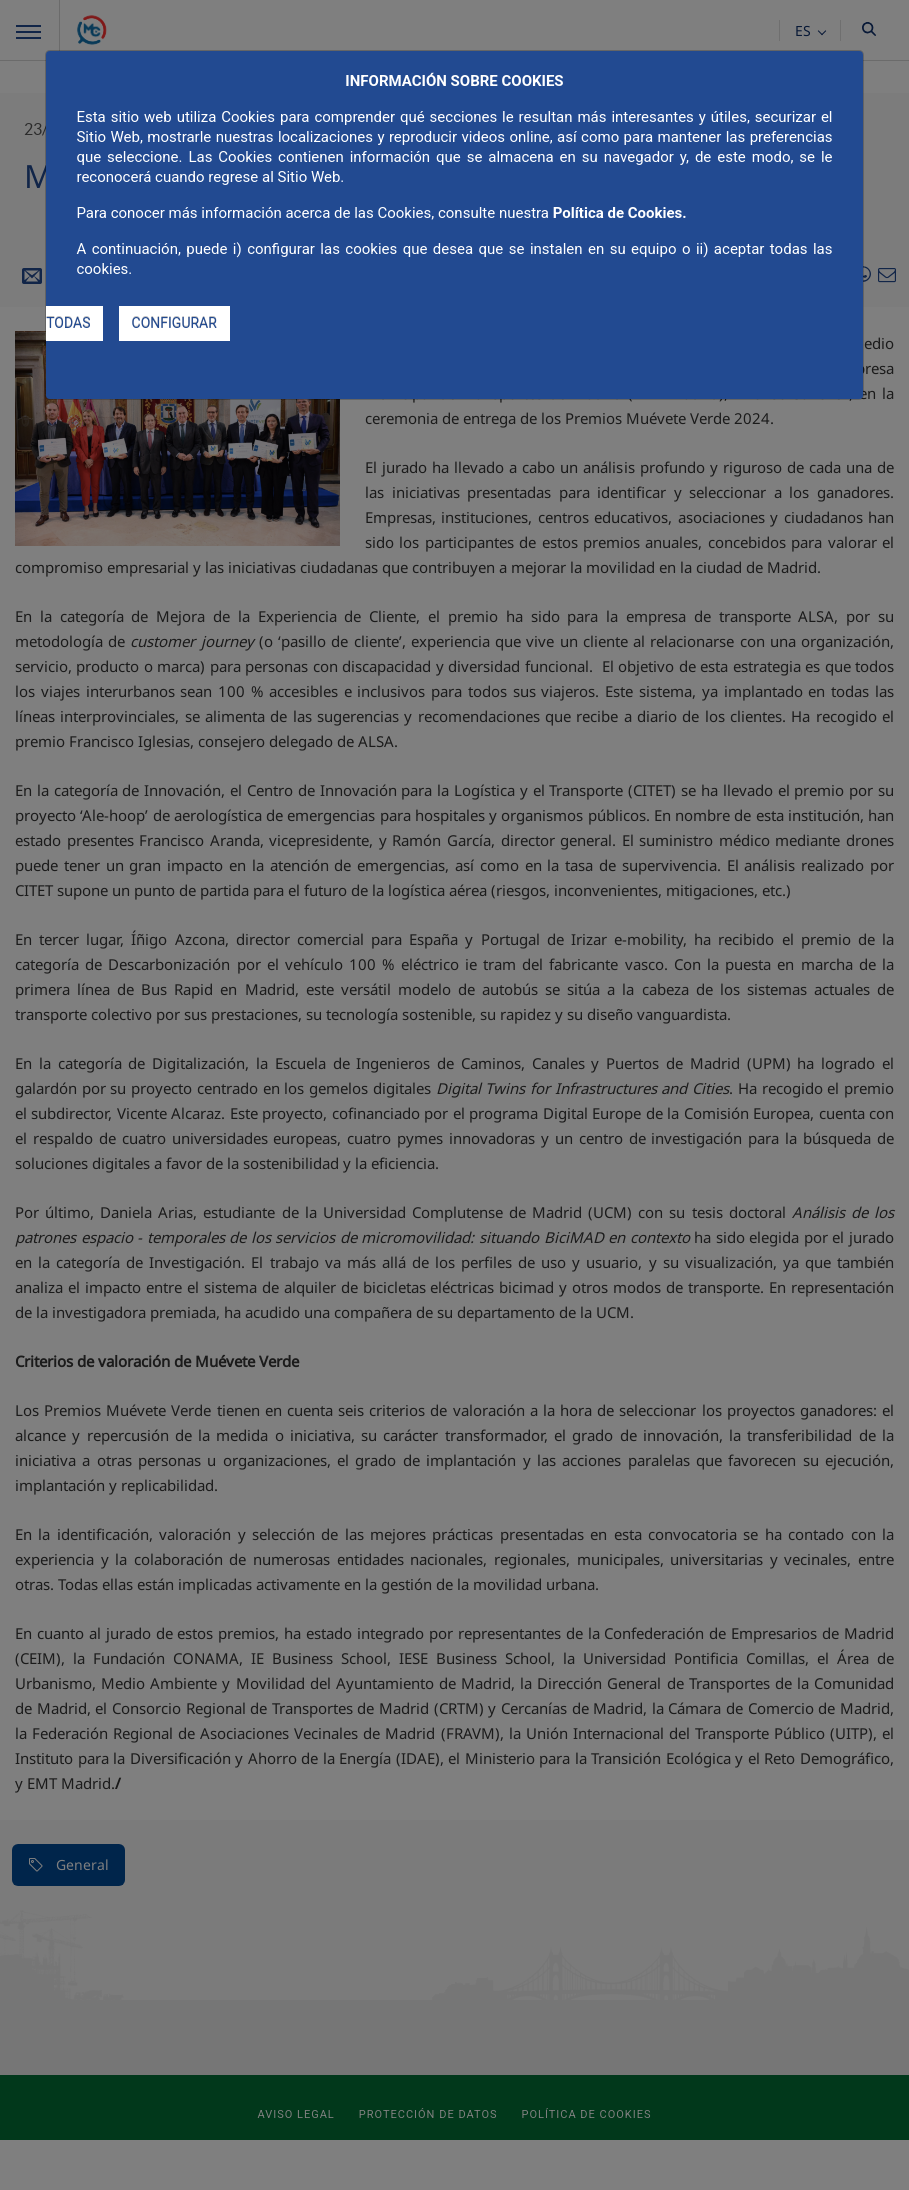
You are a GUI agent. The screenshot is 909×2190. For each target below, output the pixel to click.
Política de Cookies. (620, 213)
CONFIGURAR (174, 323)
